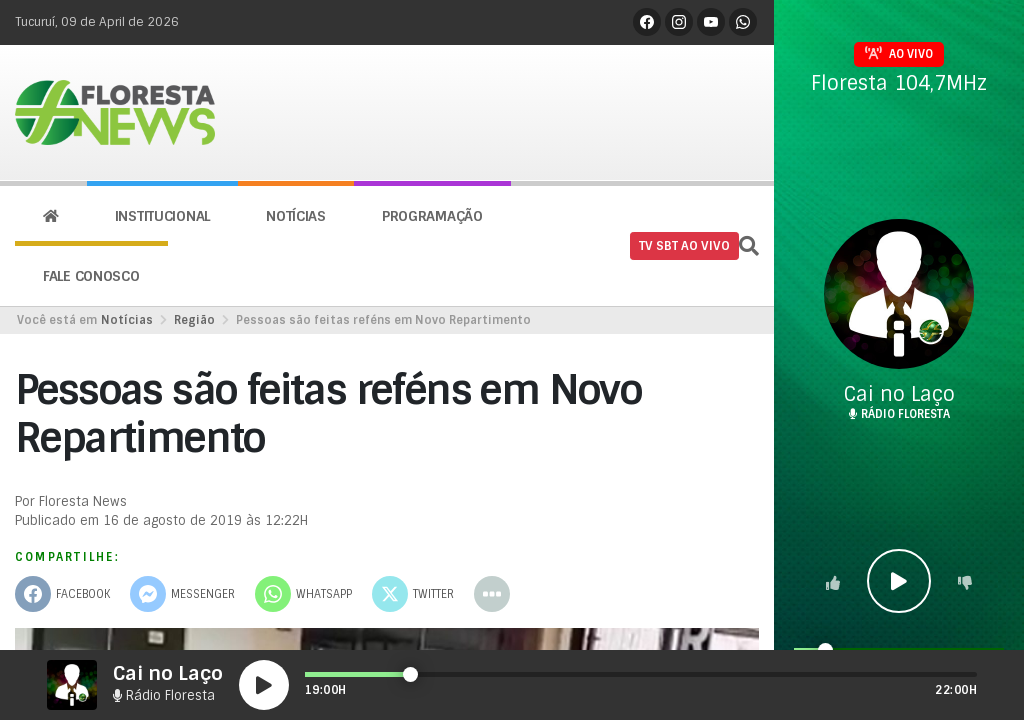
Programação (432, 216)
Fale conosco (91, 276)
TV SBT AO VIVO (684, 246)
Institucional (162, 216)
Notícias (296, 216)
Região (194, 320)
